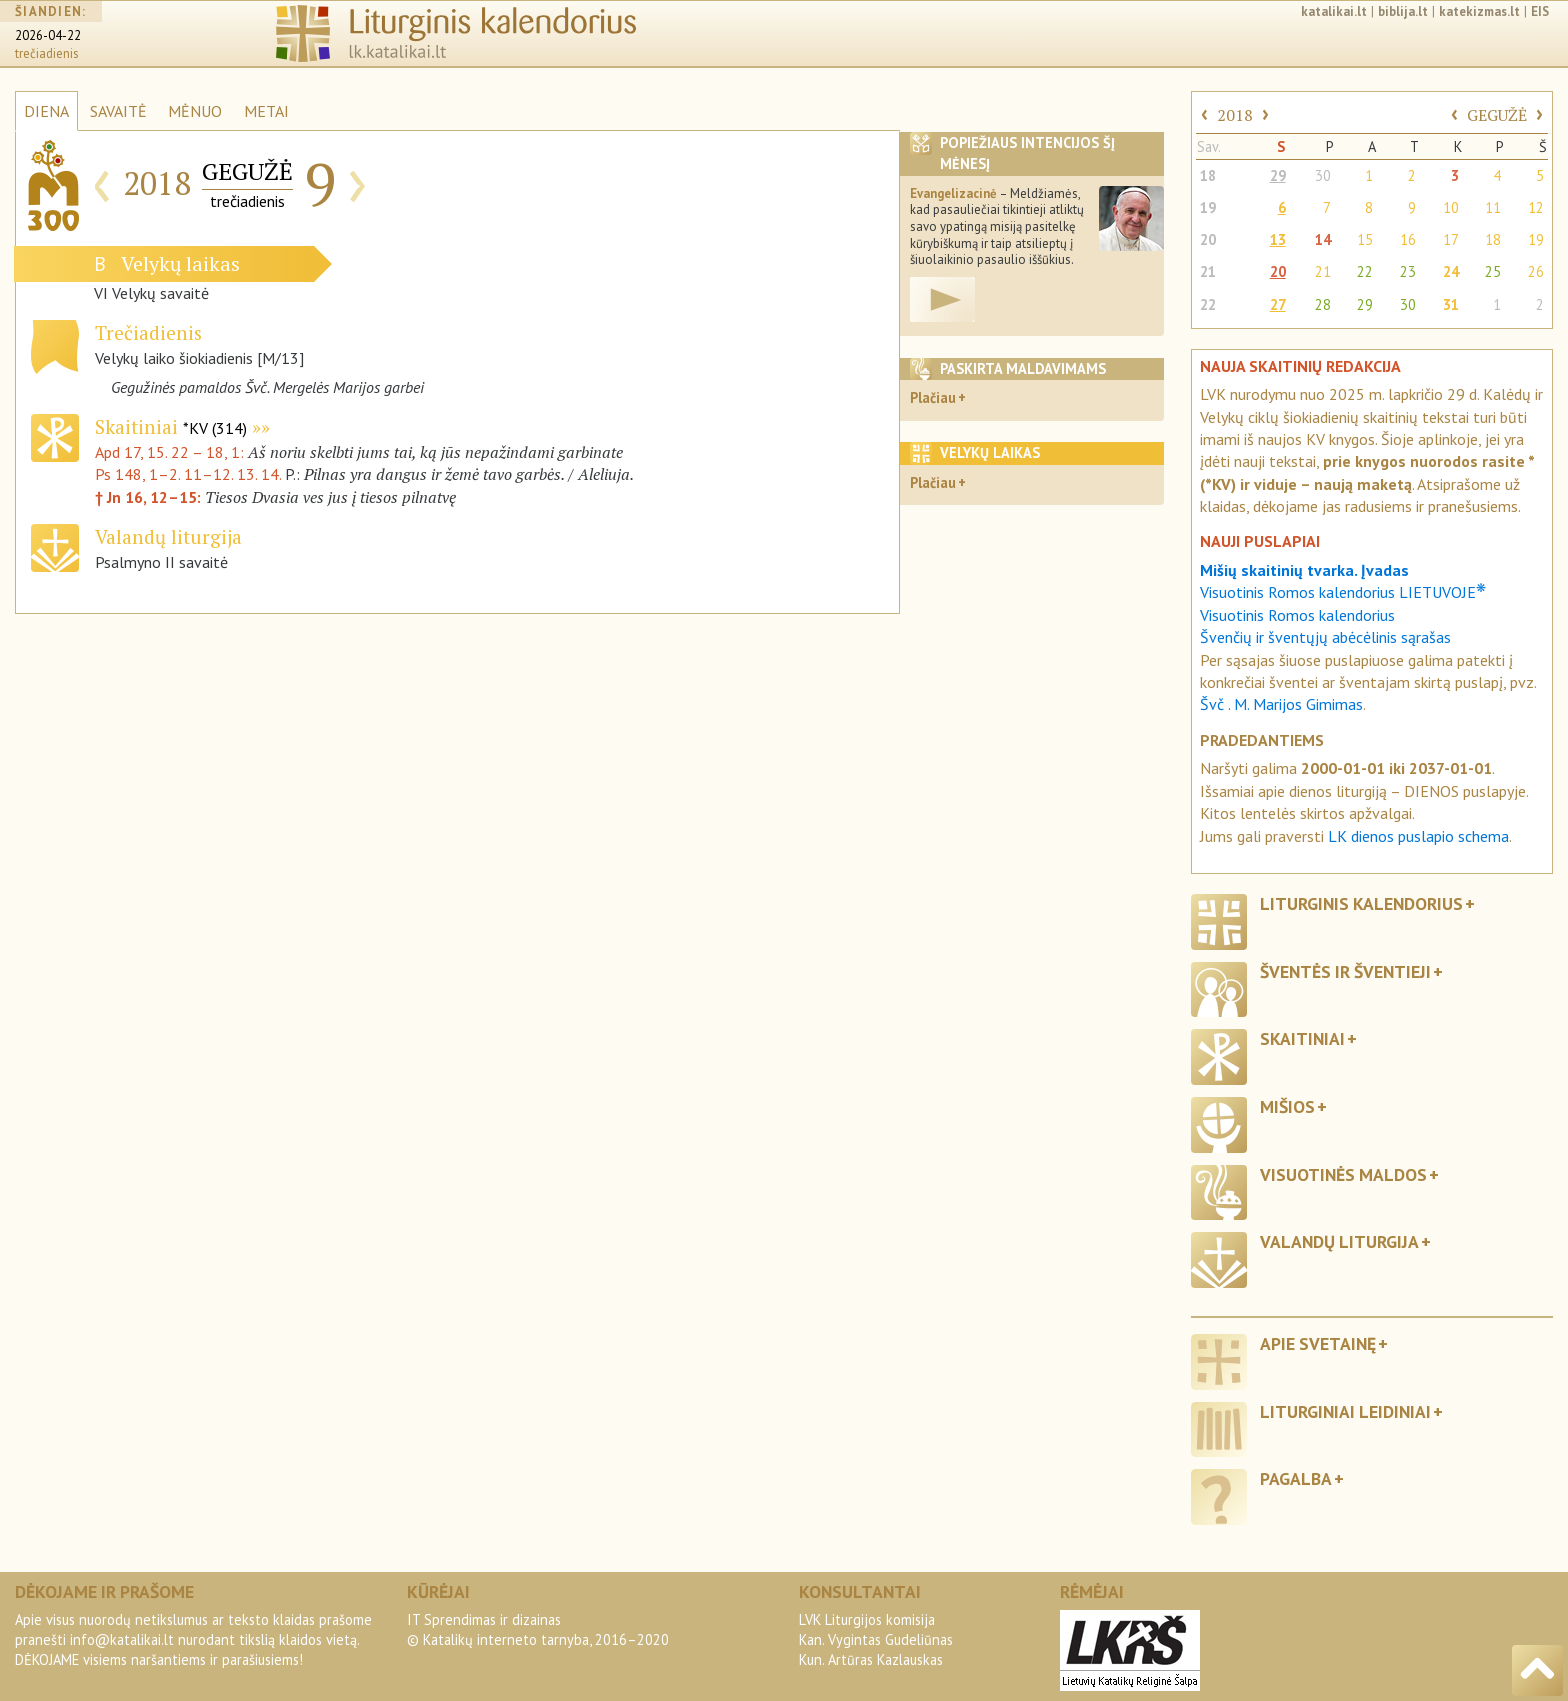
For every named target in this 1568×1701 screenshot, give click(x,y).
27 (1278, 304)
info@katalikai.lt (122, 1639)
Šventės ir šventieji (1345, 971)
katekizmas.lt (1479, 11)
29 (1278, 175)
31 (1451, 304)
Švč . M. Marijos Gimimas (1281, 704)
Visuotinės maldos (1343, 1174)
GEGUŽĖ (1497, 115)
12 (1536, 207)
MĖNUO (195, 111)
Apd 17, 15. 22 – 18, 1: (171, 452)
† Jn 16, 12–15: (150, 497)
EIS (1540, 11)
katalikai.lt (1334, 11)
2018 (1235, 115)
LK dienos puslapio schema (1418, 836)
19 (1208, 207)
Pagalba (1296, 1478)
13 (1278, 239)
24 (1451, 271)
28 (1323, 304)
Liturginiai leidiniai (1345, 1411)
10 (1451, 207)
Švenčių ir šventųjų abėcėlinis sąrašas (1325, 637)
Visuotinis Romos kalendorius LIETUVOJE (1343, 592)
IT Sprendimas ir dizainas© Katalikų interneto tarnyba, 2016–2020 (538, 1629)
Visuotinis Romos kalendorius (1297, 615)
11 (1493, 207)
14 (1323, 239)
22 (1365, 271)
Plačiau (933, 397)
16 (1408, 239)
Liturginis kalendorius (1361, 903)
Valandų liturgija (1339, 1241)
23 (1408, 271)
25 (1493, 271)
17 (1451, 239)
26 (1536, 271)
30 (1323, 175)
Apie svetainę (1318, 1343)
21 (1208, 271)
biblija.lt (1403, 11)
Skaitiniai (171, 426)
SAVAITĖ (118, 111)
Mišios (1287, 1106)
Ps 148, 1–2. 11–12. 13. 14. (188, 474)
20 (1208, 239)
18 (1208, 175)
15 (1365, 239)
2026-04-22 (48, 35)
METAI (266, 111)
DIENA (46, 111)
